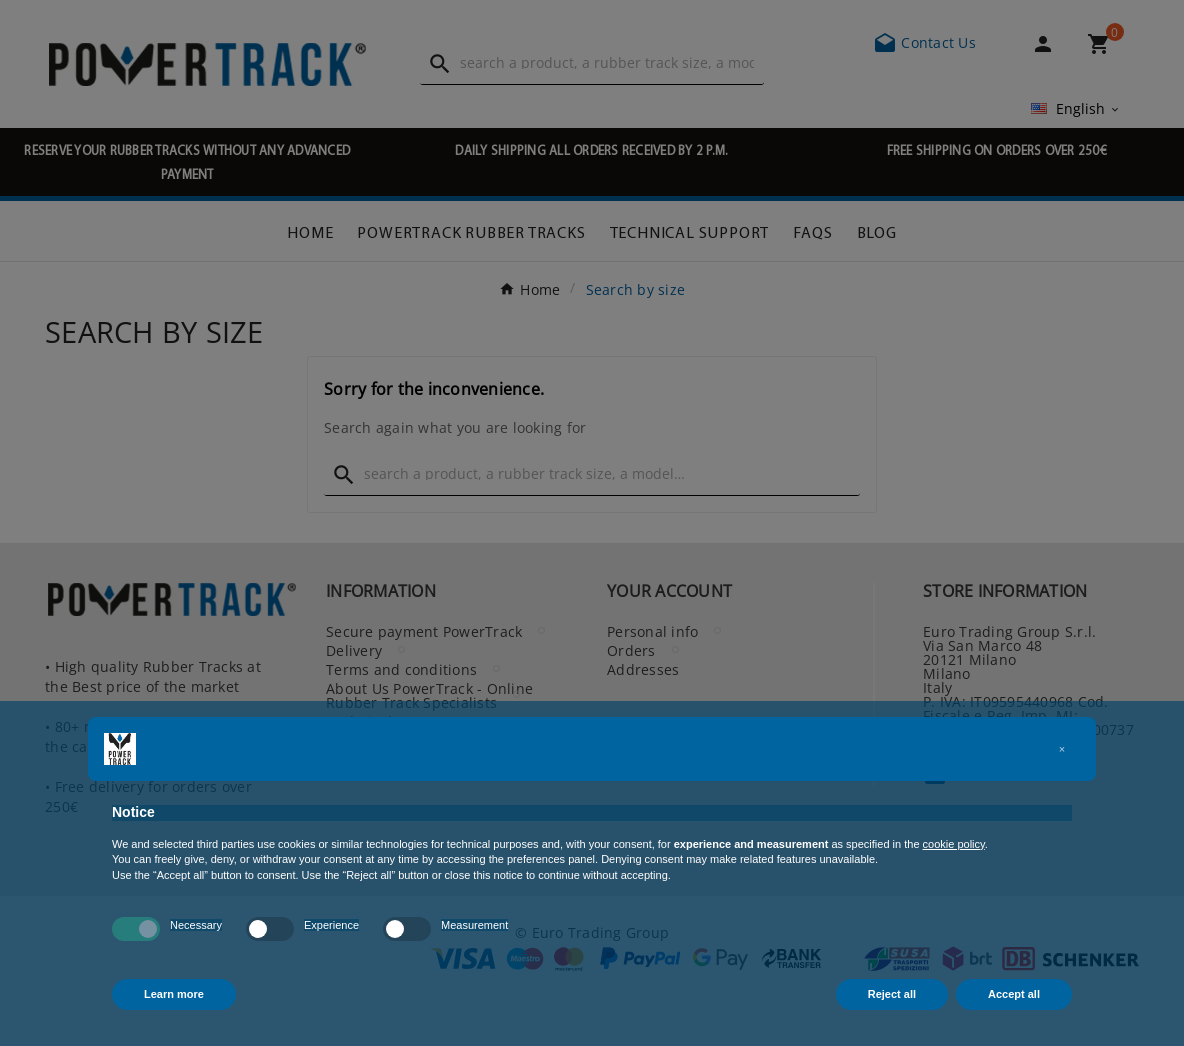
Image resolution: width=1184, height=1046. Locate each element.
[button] (1062, 749)
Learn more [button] (174, 994)
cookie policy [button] (954, 844)
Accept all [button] (1014, 994)
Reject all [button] (892, 994)
